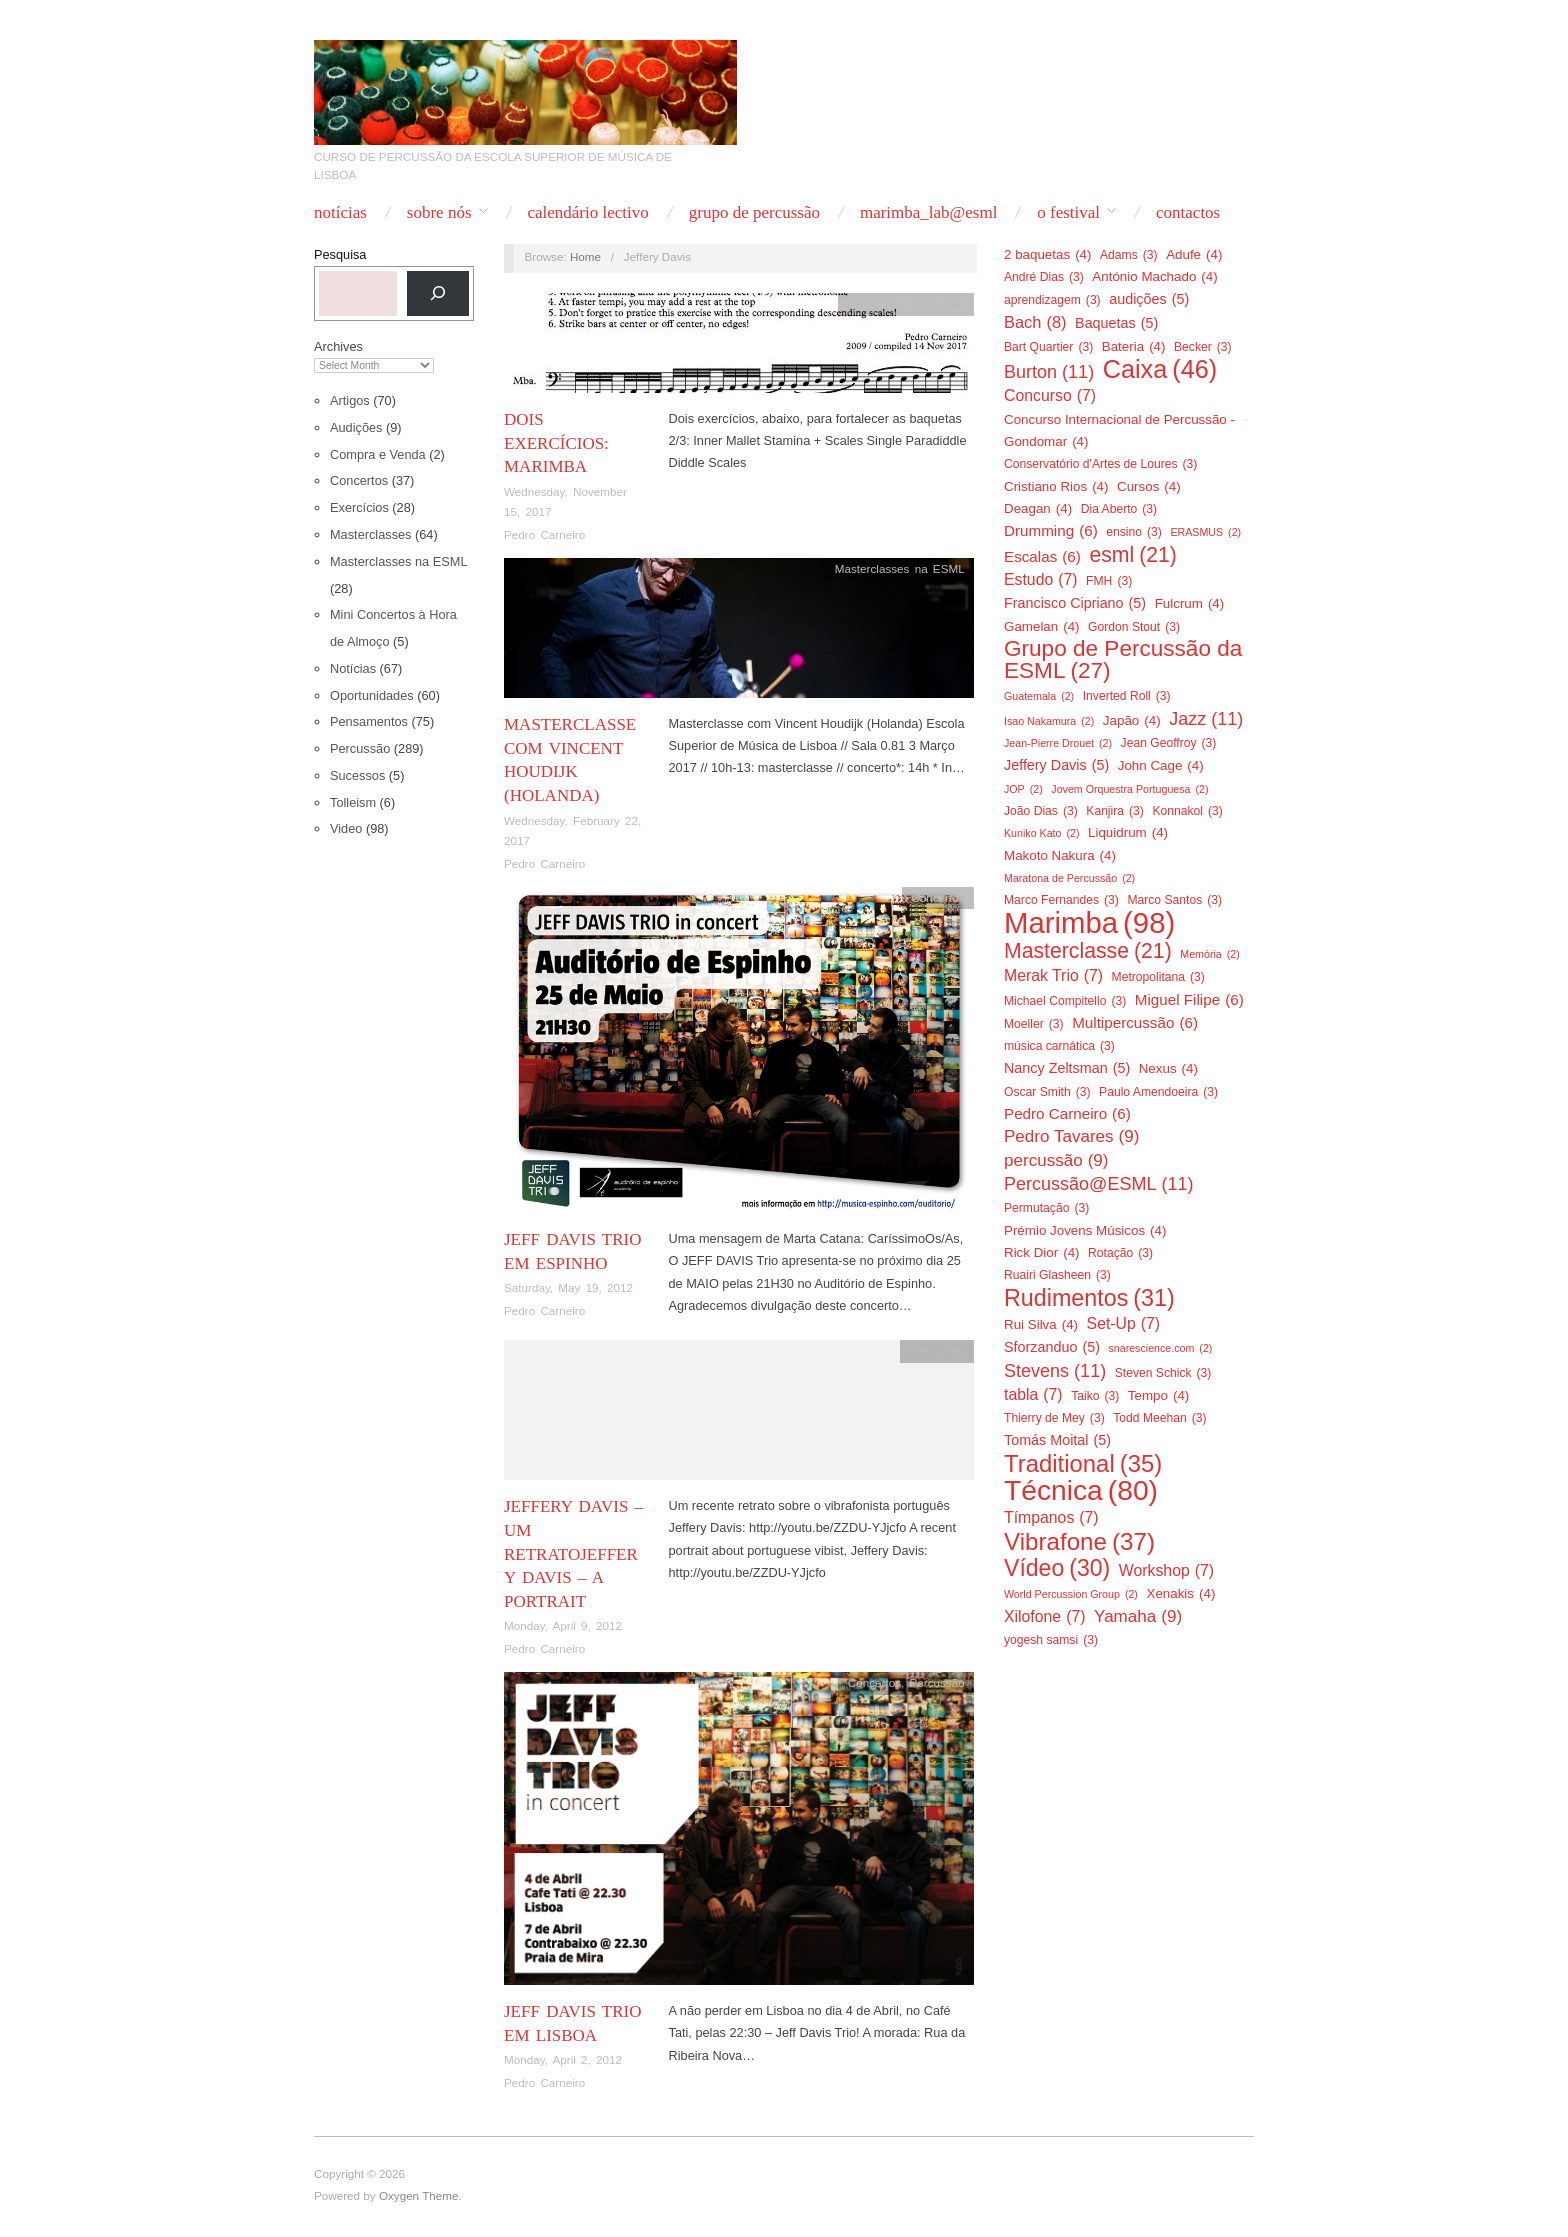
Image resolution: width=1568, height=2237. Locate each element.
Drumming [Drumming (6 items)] (1051, 531)
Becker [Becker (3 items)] (1203, 347)
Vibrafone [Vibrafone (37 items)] (1079, 1542)
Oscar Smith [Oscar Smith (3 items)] (1047, 1092)
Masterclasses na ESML (398, 561)
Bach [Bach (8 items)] (1035, 322)
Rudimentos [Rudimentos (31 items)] (1089, 1298)
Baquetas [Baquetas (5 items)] (1116, 323)
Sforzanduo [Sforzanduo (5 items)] (1052, 1347)
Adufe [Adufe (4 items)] (1194, 255)
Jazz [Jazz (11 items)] (1206, 719)
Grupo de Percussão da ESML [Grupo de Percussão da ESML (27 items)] (1123, 660)
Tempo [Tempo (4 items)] (1158, 1396)
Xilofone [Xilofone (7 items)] (1044, 1617)
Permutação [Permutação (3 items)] (1046, 1208)
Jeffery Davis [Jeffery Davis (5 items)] (1056, 765)
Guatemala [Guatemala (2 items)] (1039, 696)
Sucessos (357, 775)
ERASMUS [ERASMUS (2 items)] (1205, 532)
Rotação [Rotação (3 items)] (1120, 1253)
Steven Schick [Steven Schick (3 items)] (1163, 1373)
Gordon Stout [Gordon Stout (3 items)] (1134, 627)
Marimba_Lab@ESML (928, 212)
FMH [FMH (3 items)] (1109, 581)
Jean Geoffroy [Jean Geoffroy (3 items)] (1169, 743)
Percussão (360, 748)
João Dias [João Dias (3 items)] (1041, 811)
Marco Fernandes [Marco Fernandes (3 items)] (1061, 900)
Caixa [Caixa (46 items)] (1160, 369)
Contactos (1188, 212)
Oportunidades (372, 695)
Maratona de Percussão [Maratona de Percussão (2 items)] (1069, 878)
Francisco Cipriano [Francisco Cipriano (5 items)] (1075, 603)
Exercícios (359, 507)
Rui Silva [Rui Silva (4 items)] (1041, 1325)
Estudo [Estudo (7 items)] (1041, 580)
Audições (356, 427)
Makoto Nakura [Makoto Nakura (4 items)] (1060, 856)
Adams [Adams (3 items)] (1129, 255)
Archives (338, 346)
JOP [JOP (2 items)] (1023, 789)
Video (346, 828)
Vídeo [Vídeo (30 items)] (1057, 1568)
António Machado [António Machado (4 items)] (1154, 277)
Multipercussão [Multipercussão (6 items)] (1135, 1023)
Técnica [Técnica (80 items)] (1081, 1490)
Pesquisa (340, 254)
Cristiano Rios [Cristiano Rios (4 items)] (1056, 487)
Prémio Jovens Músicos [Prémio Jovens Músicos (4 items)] (1085, 1231)
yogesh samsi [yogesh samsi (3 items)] (1051, 1640)
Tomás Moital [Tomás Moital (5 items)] (1057, 1440)
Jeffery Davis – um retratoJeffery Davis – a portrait (573, 1554)
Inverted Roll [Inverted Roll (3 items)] (1127, 696)
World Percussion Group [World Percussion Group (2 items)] (1071, 1594)
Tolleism (353, 802)
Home (585, 256)
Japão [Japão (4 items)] (1132, 721)
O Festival (1068, 212)
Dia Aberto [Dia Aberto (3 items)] (1119, 509)
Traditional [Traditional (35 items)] (1083, 1464)
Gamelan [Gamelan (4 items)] (1042, 627)
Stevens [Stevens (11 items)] (1055, 1371)
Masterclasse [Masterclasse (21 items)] (1088, 951)
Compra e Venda (378, 454)
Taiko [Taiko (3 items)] (1095, 1396)
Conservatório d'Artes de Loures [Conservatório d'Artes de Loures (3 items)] (1100, 464)
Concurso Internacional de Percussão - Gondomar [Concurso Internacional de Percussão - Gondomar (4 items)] (1119, 433)
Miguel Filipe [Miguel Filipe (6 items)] (1189, 1000)
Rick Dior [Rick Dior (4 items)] (1042, 1253)
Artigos (350, 400)
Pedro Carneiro (544, 534)
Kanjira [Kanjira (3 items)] (1115, 811)
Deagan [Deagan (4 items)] (1038, 509)
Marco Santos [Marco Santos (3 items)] (1174, 900)
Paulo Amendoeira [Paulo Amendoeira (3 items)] (1158, 1092)
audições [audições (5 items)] (1149, 299)
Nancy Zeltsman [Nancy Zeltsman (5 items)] (1067, 1068)
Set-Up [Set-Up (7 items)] (1124, 1324)
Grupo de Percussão (754, 212)
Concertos (359, 480)
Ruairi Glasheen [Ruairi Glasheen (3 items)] (1057, 1275)
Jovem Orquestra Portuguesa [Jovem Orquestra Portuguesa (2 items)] (1129, 789)
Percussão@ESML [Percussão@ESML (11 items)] (1099, 1184)
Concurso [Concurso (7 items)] (1050, 396)
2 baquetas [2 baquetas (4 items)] (1047, 255)
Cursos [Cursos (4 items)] (1149, 487)
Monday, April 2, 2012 (563, 2059)
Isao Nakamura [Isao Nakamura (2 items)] (1049, 721)
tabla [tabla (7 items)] (1033, 1395)
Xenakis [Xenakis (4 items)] (1180, 1594)
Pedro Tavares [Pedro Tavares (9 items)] (1071, 1137)
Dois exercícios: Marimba (556, 443)
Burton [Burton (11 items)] (1049, 372)
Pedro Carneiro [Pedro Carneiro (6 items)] (1067, 1114)
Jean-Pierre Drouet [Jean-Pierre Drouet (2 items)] (1058, 743)
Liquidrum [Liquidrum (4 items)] (1128, 833)
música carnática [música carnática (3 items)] (1059, 1046)
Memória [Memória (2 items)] (1209, 954)
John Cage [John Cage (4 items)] (1161, 766)
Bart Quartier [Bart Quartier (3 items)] (1048, 347)
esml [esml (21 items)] (1133, 555)
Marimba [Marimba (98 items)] (1089, 923)
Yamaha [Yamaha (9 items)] (1138, 1617)
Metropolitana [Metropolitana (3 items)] (1158, 977)
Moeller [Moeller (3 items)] (1034, 1024)
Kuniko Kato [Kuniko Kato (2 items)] (1042, 833)
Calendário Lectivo (587, 212)
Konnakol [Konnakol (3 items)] (1187, 811)
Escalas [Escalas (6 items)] (1042, 557)
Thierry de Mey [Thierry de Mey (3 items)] (1054, 1418)
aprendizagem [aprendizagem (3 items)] (1052, 300)
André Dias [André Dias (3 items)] (1044, 277)
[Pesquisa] (438, 293)
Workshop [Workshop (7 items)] (1166, 1571)
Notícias (340, 212)
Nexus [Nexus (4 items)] (1168, 1069)
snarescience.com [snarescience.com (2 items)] (1160, 1348)
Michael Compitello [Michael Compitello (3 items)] (1065, 1001)
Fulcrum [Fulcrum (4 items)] (1190, 604)
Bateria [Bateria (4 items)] (1134, 347)
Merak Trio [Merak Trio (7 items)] (1053, 976)
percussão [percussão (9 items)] (1056, 1161)
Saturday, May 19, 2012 (568, 1287)
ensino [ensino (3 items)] (1134, 532)
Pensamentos (369, 721)
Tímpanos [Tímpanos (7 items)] (1051, 1518)
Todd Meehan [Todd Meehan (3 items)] (1159, 1418)
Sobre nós (439, 212)
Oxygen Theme (419, 2195)
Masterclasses (370, 534)
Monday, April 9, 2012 (563, 1625)
